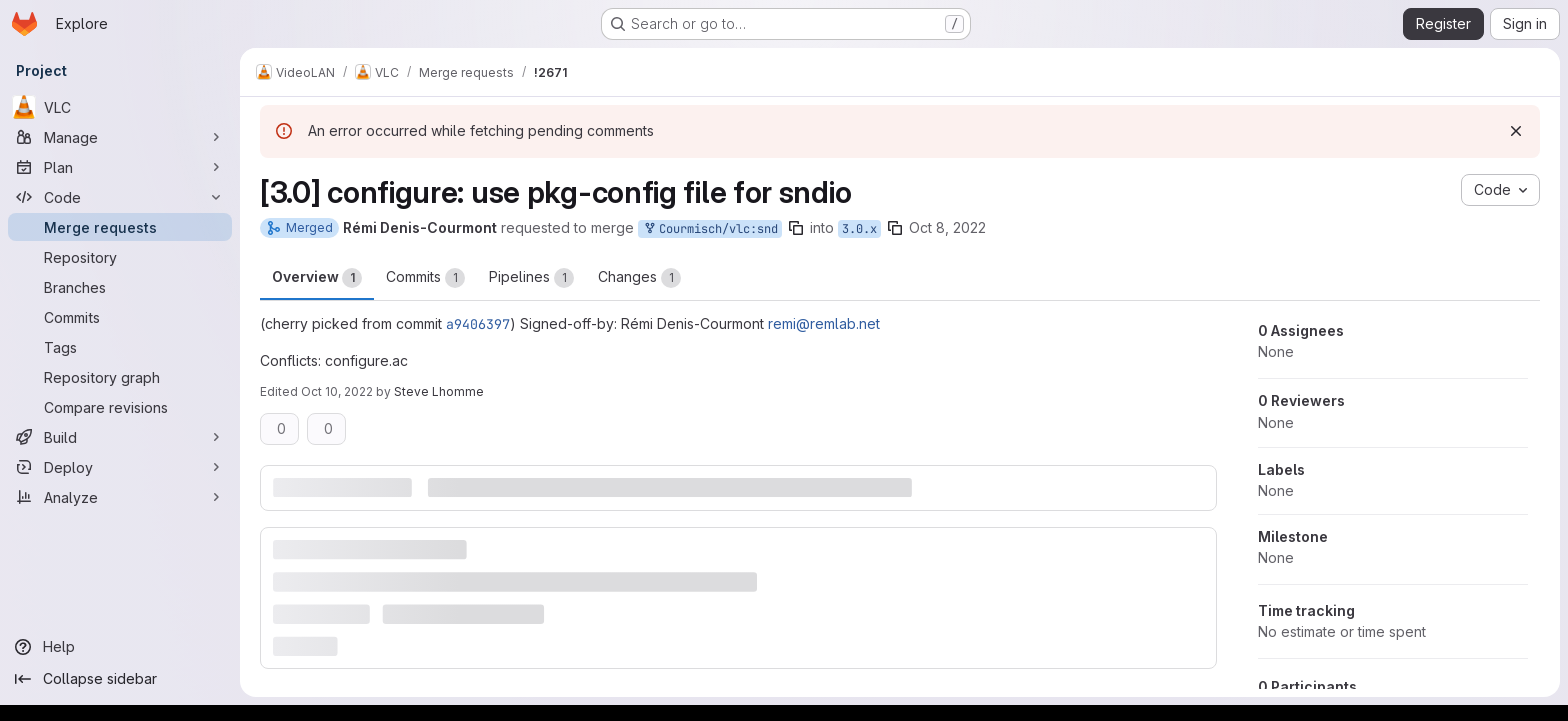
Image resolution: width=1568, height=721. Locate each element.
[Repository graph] (120, 377)
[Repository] (120, 257)
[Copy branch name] (796, 228)
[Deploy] (120, 467)
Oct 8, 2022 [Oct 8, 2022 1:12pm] (947, 227)
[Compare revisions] (120, 407)
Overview (317, 278)
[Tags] (120, 347)
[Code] (120, 197)
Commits (425, 278)
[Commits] (120, 317)
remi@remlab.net (824, 323)
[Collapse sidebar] (120, 679)
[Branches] (120, 287)
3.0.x (859, 229)
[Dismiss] (1516, 131)
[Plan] (120, 167)
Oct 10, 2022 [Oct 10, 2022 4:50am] (337, 391)
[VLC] (120, 107)
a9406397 (478, 324)
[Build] (120, 437)
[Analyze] (120, 497)
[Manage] (120, 137)
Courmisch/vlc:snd (710, 229)
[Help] (120, 647)
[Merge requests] (120, 227)
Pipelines (531, 278)
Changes (639, 278)
